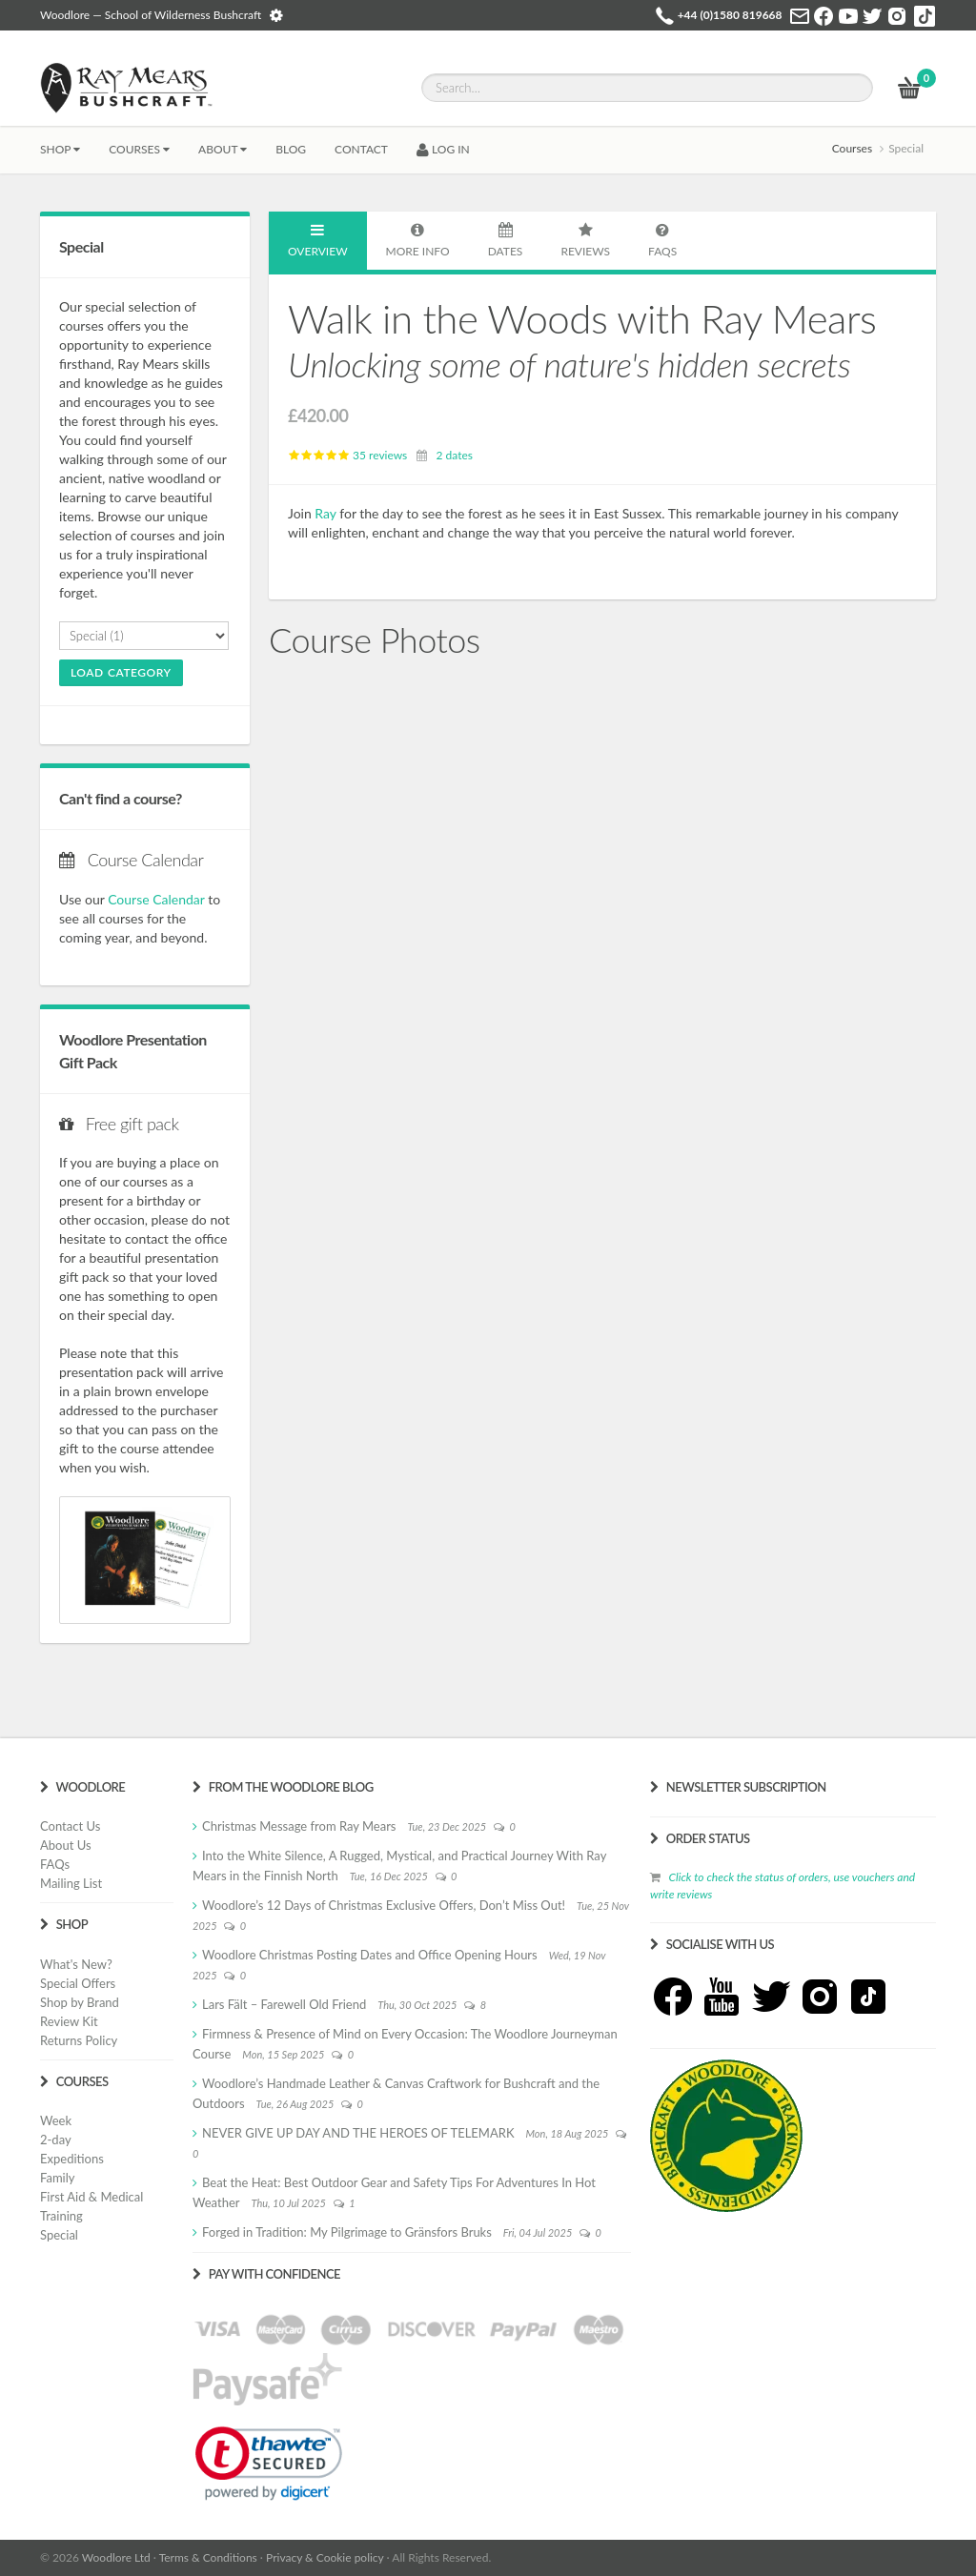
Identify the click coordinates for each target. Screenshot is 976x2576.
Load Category (121, 672)
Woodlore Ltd (116, 2557)
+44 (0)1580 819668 (730, 15)
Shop (60, 149)
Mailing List (71, 1883)
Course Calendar (156, 899)
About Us (66, 1845)
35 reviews (347, 455)
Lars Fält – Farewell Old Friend (284, 2004)
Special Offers (77, 1983)
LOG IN (443, 149)
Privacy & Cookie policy (324, 2557)
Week (55, 2120)
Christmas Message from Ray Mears (299, 1826)
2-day (55, 2139)
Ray (325, 513)
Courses (139, 149)
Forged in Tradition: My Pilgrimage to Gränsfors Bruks (347, 2232)
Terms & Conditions (208, 2557)
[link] (269, 2463)
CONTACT (361, 149)
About (222, 149)
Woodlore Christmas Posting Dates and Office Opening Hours (370, 1954)
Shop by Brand (79, 2002)
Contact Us (70, 1826)
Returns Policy (78, 2040)
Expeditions (72, 2158)
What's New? (76, 1964)
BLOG (290, 149)
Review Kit (69, 2021)
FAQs (55, 1864)
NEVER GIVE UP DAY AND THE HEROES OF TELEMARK (358, 2132)
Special (59, 2234)
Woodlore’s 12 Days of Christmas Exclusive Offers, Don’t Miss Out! (383, 1905)
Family (57, 2177)
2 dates (455, 455)
